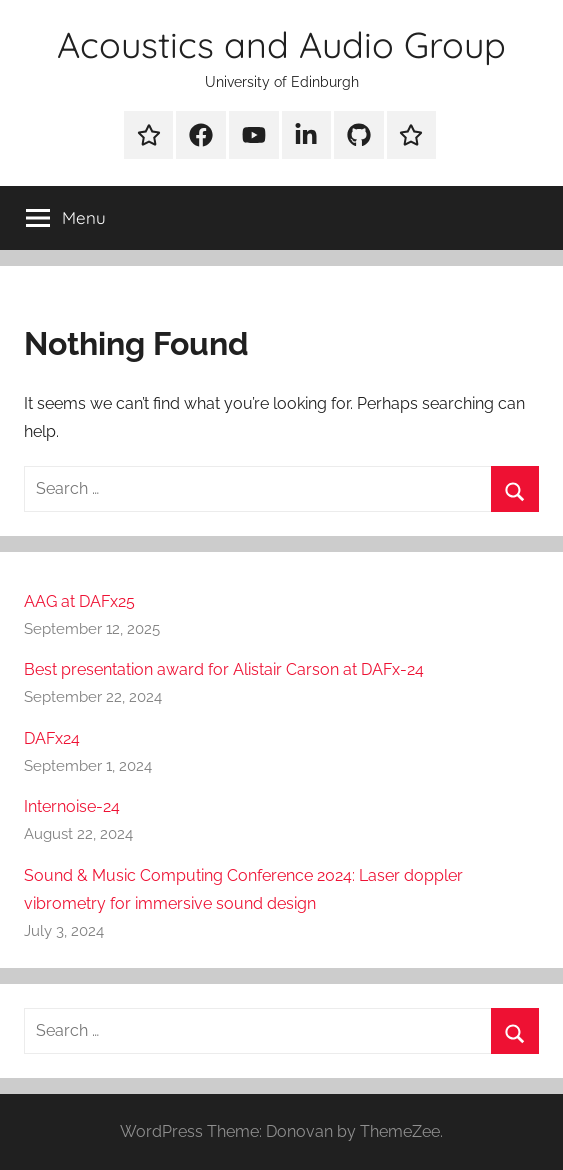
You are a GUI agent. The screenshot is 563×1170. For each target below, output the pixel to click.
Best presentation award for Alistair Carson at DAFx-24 (224, 669)
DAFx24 (52, 738)
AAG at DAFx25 (79, 601)
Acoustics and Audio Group (281, 44)
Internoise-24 (72, 806)
